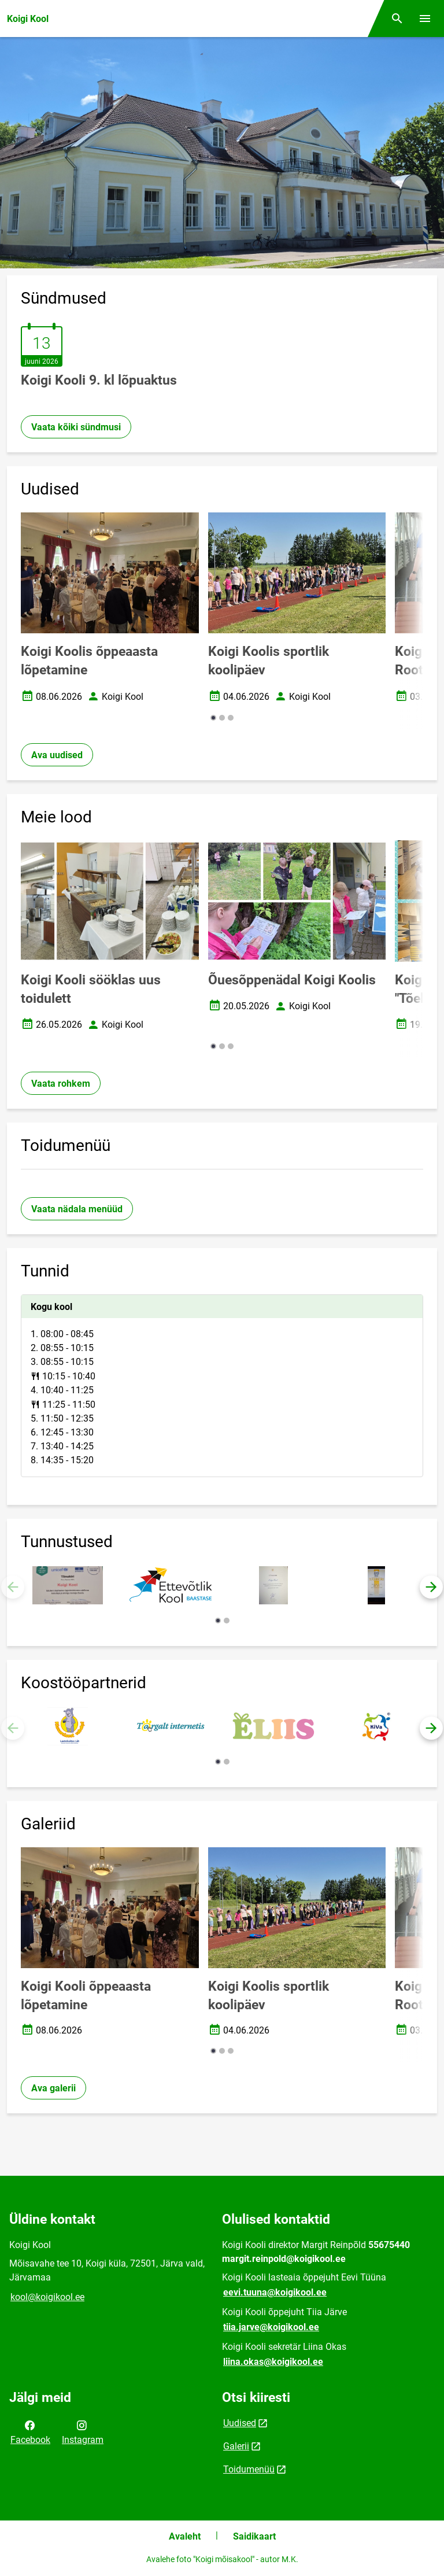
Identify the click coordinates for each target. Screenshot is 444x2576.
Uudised (239, 2423)
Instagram (82, 2431)
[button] (213, 718)
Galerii (236, 2446)
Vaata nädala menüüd (77, 1209)
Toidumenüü (249, 2469)
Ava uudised (57, 755)
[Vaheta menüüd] (425, 18)
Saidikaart (254, 2536)
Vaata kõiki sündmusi (76, 427)
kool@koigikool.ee (47, 2296)
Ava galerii (53, 2088)
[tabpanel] (222, 1385)
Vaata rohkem (60, 1083)
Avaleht (185, 2536)
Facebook (30, 2431)
